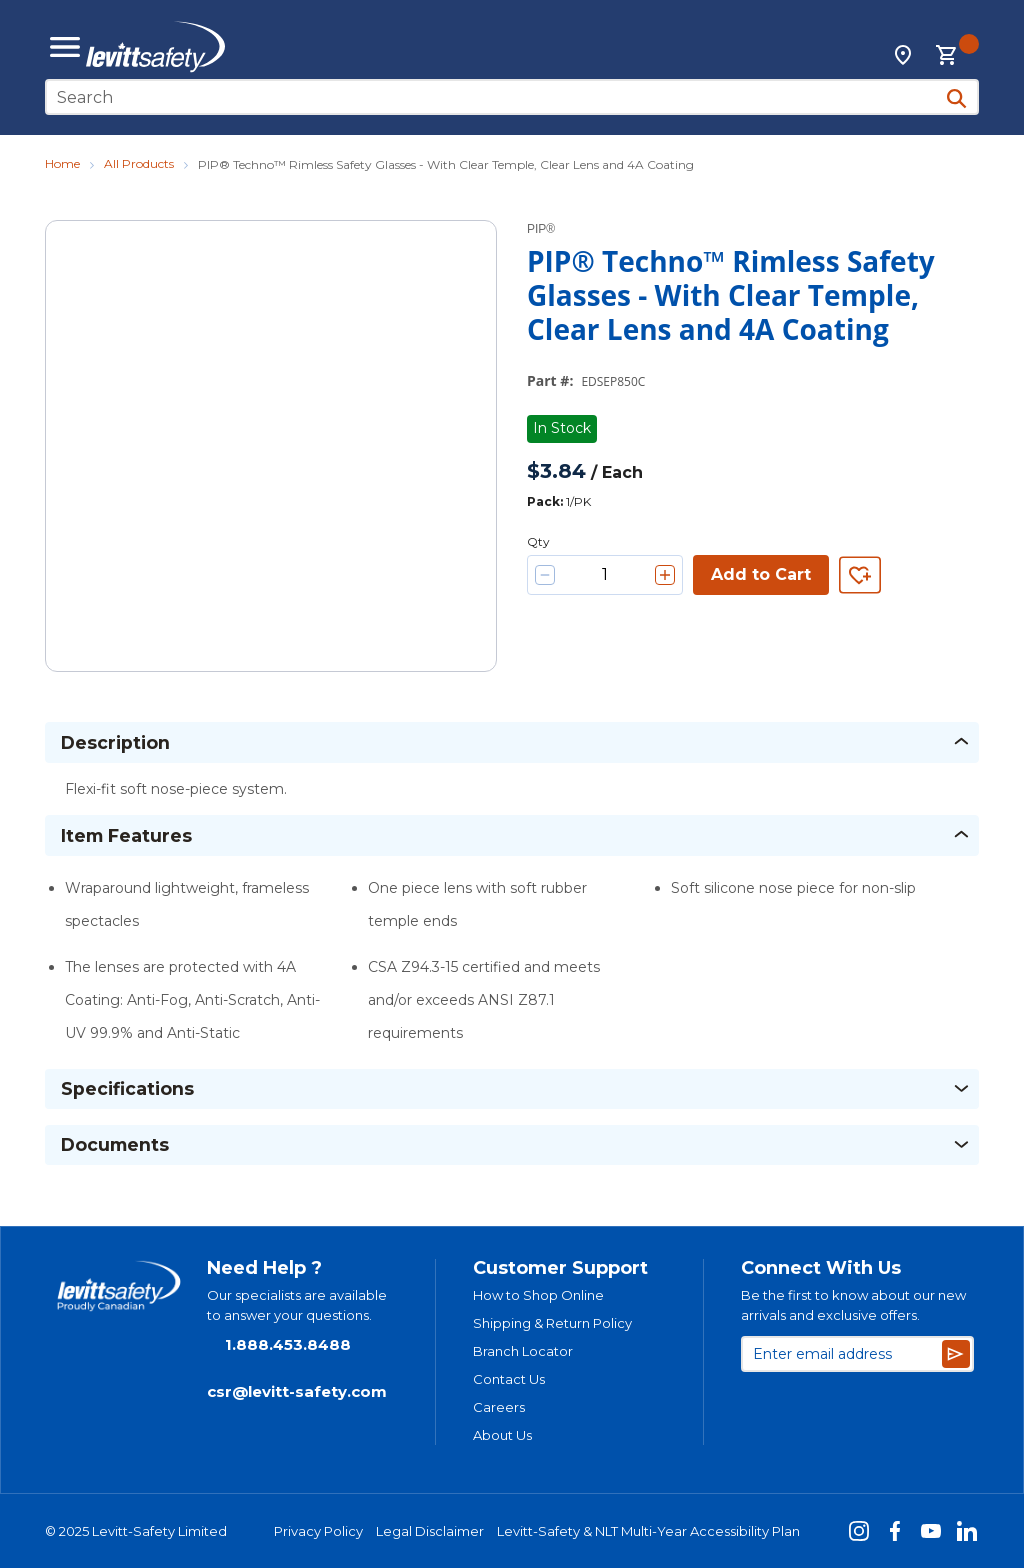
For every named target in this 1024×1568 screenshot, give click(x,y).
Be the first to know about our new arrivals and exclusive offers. (853, 1305)
